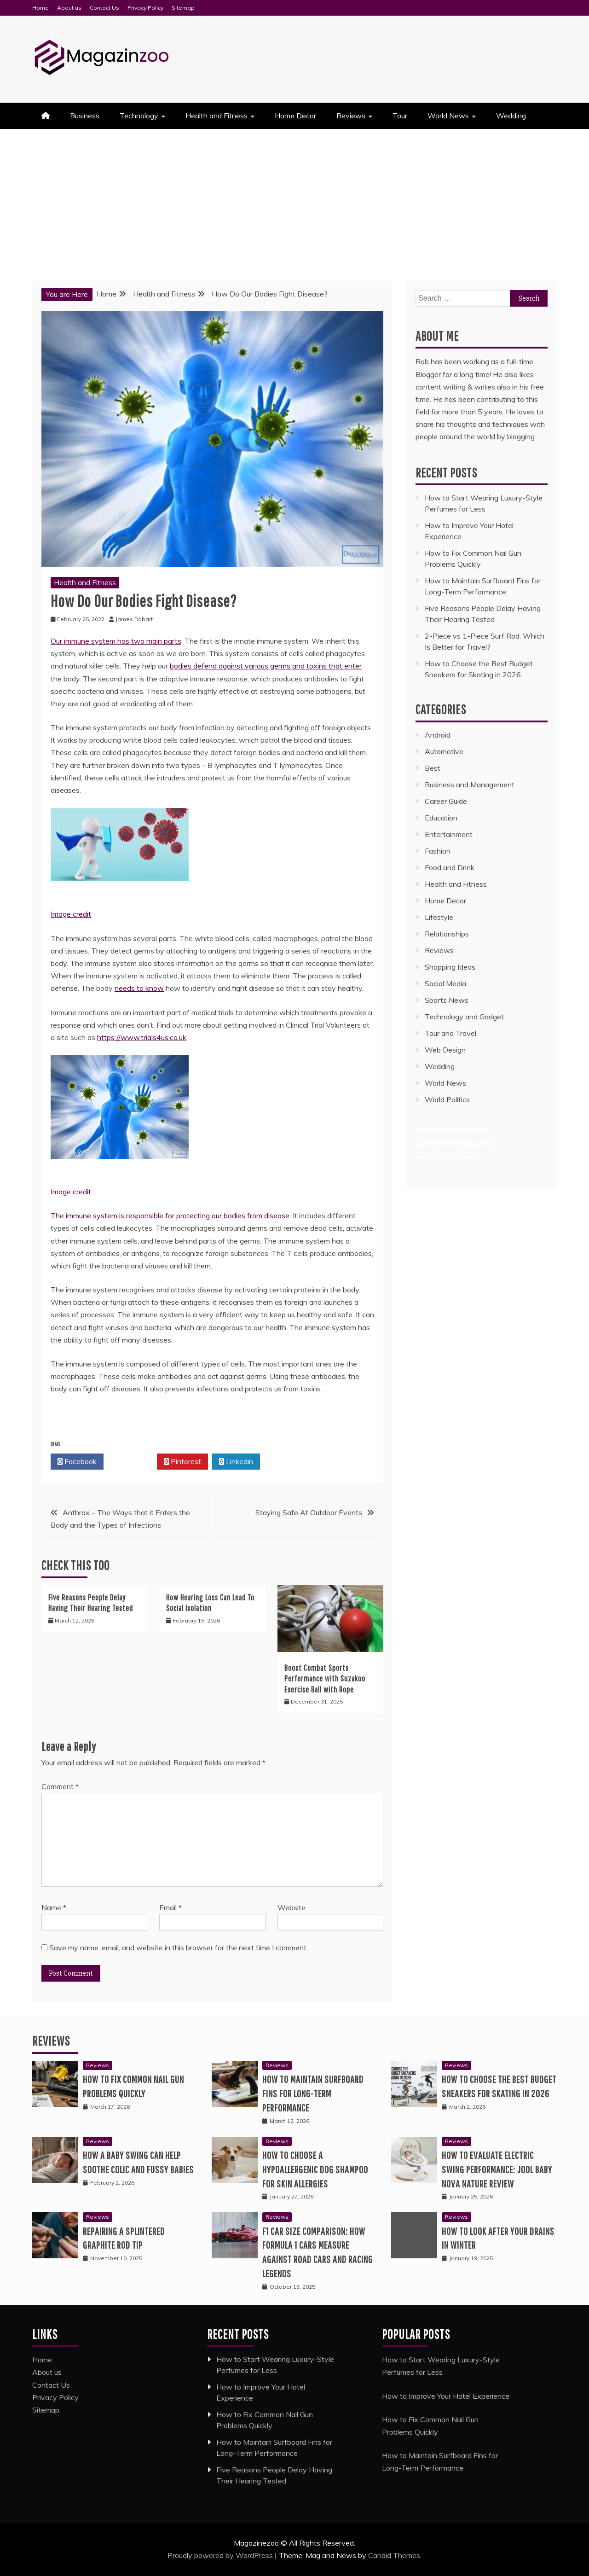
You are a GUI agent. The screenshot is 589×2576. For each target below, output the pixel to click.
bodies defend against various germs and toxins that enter (266, 665)
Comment (60, 1786)
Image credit (71, 914)
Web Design (445, 1049)
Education (441, 817)
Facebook (77, 1462)
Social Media (445, 983)
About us (69, 7)
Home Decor (295, 115)
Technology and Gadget (464, 1016)
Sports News (446, 1000)
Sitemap (183, 7)
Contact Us (104, 7)
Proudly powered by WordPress (221, 2555)
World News (448, 115)
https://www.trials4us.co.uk (141, 1037)
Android (437, 734)
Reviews (350, 115)
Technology (139, 115)
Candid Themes (394, 2555)
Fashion (437, 850)
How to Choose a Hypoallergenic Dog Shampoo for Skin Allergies (315, 2169)
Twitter (130, 1462)
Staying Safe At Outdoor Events (308, 1512)
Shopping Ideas (450, 966)
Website (291, 1907)
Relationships (447, 933)
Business (84, 115)
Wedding (511, 115)
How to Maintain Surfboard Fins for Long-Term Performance (313, 2093)
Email (170, 1907)
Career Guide (446, 801)
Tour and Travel (450, 1033)
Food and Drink (449, 867)
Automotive (444, 751)
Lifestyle (439, 917)
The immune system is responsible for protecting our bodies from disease (170, 1215)
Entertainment (449, 834)
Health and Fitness (216, 115)
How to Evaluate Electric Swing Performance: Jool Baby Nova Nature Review (497, 2169)
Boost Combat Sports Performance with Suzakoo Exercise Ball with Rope (324, 1678)
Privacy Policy (145, 7)
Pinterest (182, 1462)
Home (40, 7)
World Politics (448, 1099)
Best (432, 768)
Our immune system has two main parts (116, 640)
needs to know (139, 988)
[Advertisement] (294, 198)
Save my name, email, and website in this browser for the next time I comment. (178, 1947)
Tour (400, 115)
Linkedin (236, 1462)
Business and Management (469, 784)
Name (53, 1907)
